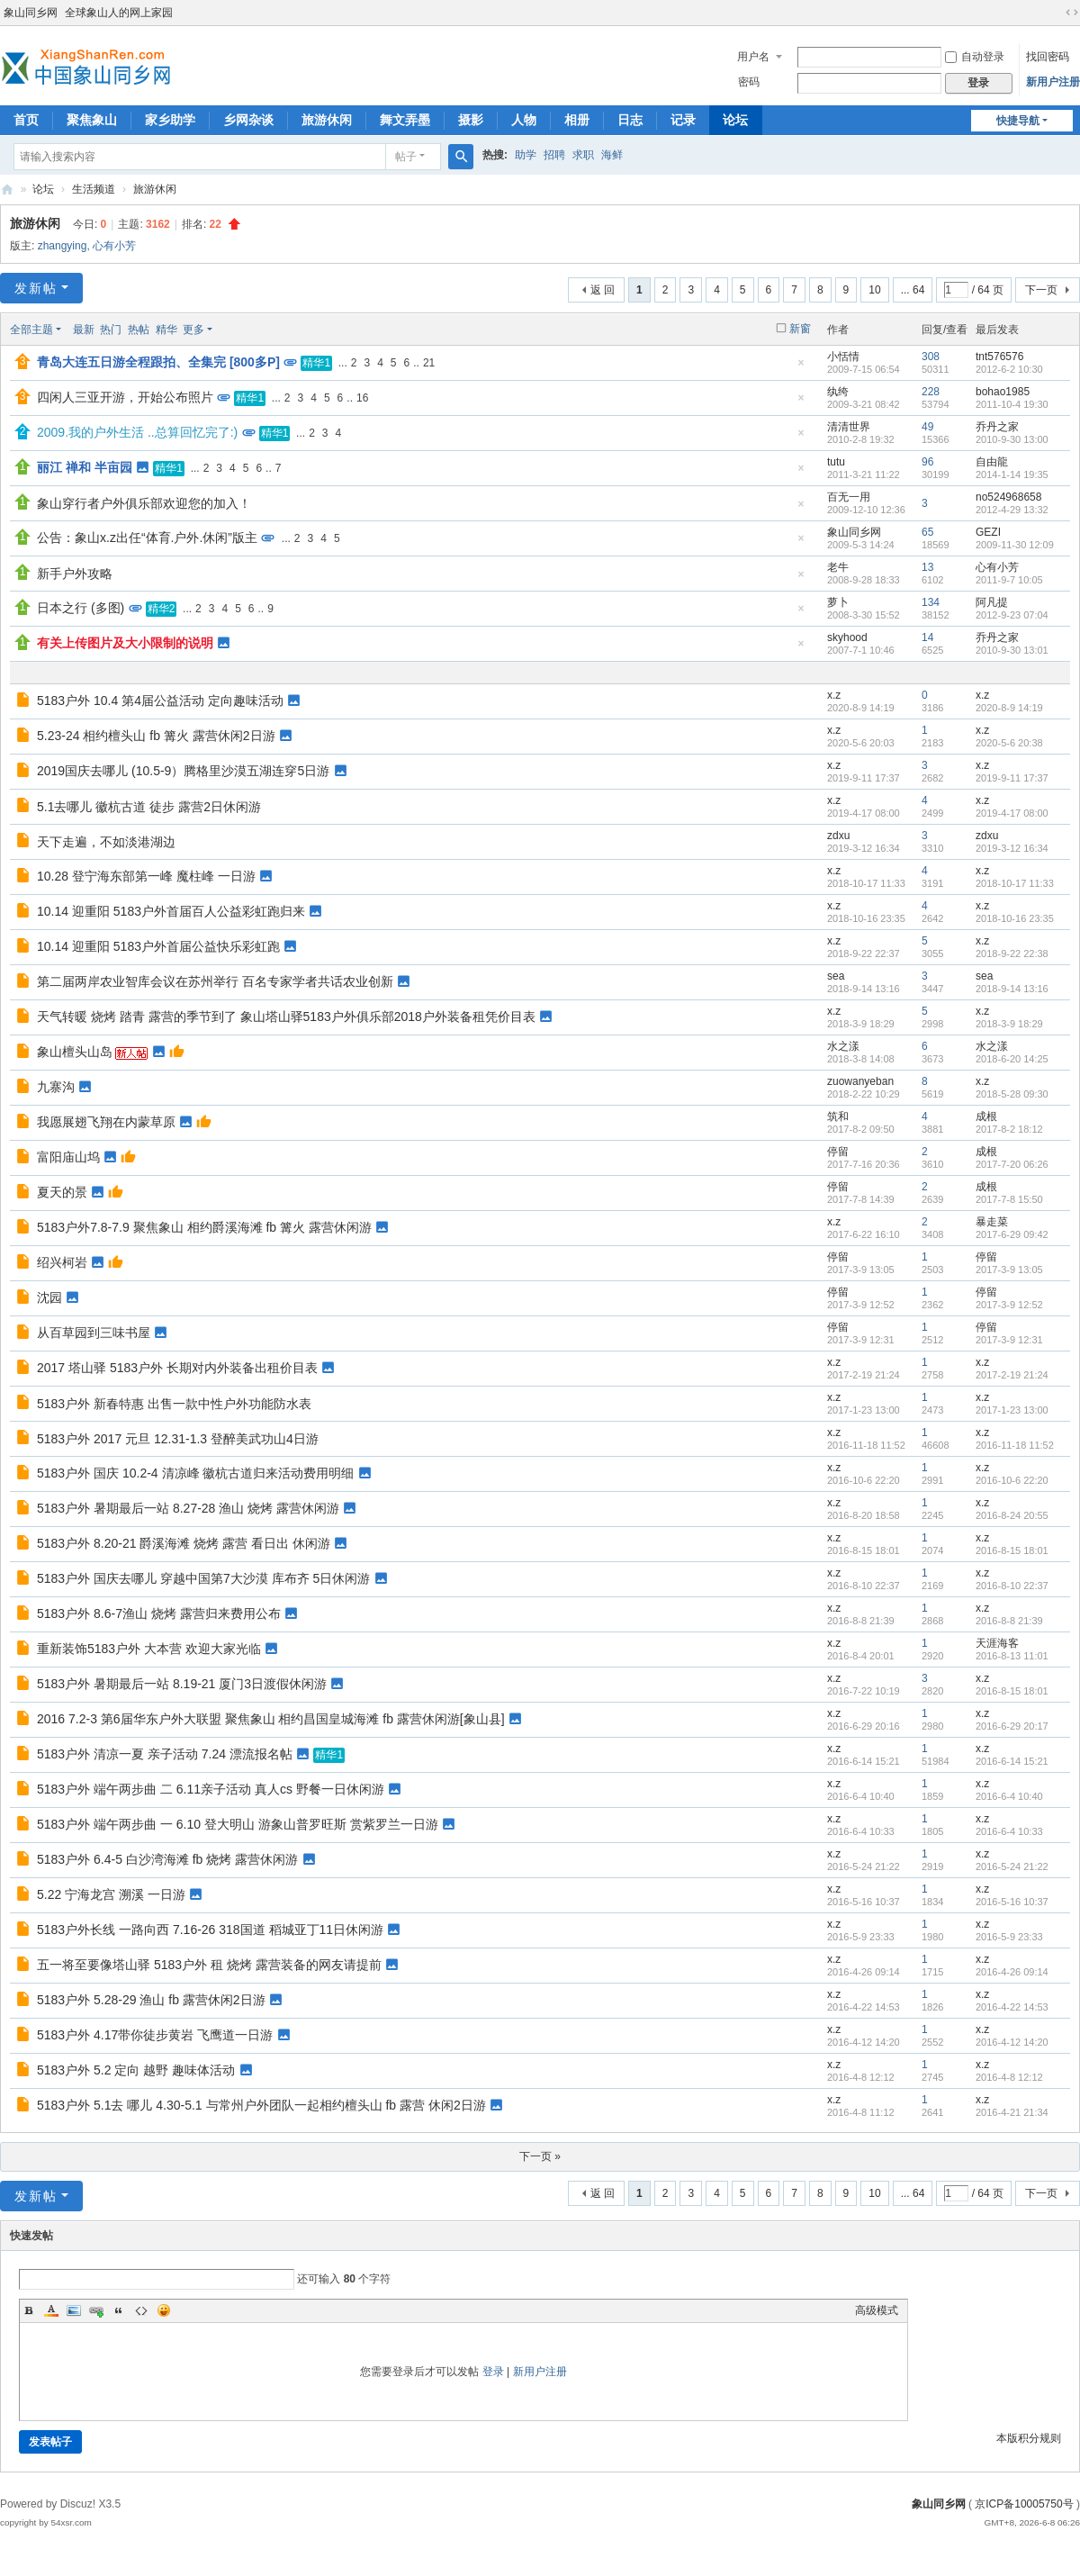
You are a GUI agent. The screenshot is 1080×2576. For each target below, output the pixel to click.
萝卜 (838, 602)
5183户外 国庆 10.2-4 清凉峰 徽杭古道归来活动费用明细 (195, 1473)
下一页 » (540, 2156)
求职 (583, 155)
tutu (836, 462)
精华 (166, 329)
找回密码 (1047, 56)
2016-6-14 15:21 (1012, 1761)
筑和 (838, 1116)
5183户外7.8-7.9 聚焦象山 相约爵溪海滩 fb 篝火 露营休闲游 (204, 1227)
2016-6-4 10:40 (1009, 1796)
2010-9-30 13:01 (1012, 650)
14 (927, 637)
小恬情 (843, 356)
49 (927, 426)
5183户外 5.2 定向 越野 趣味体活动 (136, 2070)
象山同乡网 (31, 12)
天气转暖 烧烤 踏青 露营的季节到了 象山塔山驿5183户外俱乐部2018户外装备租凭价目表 (286, 1016)
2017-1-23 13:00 (1012, 1410)
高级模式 (876, 2310)
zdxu (838, 835)
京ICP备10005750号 (1024, 2504)
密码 (749, 82)
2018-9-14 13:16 (1012, 988)
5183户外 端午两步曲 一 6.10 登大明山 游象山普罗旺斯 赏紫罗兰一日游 (237, 1824)
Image (74, 2310)
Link (96, 2310)
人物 (523, 120)
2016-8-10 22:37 (1012, 1585)
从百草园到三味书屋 (93, 1332)
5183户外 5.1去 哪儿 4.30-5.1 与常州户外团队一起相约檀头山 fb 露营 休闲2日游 (261, 2105)
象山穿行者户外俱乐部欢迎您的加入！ (144, 503)
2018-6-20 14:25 (1012, 1058)
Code (141, 2310)
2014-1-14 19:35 (1012, 474)
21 (429, 363)
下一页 (1041, 290)
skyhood (847, 637)
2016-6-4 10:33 (1009, 1831)
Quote (119, 2310)
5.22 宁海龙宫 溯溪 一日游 (111, 1894)
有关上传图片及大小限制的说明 (125, 643)
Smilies (164, 2310)
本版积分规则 (1028, 2438)
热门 (111, 329)
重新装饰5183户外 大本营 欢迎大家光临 (149, 1648)
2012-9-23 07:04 (1012, 615)
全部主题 (31, 329)
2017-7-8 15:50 (1009, 1199)
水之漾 (843, 1046)
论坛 (735, 120)
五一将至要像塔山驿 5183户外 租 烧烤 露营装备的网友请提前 (209, 1964)
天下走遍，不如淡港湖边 (106, 842)
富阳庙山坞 (68, 1157)
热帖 (138, 329)
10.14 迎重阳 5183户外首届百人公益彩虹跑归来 (171, 911)
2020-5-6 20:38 (1009, 742)
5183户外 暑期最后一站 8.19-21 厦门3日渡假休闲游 (182, 1684)
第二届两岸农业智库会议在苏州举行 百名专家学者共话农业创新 (215, 981)
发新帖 (36, 288)
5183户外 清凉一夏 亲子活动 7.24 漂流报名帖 (164, 1754)
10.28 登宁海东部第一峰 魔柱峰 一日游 (146, 876)
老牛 (838, 567)
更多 (193, 329)
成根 (986, 1116)
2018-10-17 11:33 (1015, 883)
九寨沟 (56, 1087)
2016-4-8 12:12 (1009, 2077)
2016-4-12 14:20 (1012, 2042)
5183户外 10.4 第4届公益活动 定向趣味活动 (160, 700)
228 (931, 391)
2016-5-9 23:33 (1009, 1936)
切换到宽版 (1072, 13)
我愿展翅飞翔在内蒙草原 (106, 1122)
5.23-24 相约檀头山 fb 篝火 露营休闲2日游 (156, 735)
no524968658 (1008, 497)
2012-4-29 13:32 (1012, 509)
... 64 (913, 290)
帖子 (406, 156)
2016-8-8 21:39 (1009, 1620)
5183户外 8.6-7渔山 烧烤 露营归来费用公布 (159, 1613)
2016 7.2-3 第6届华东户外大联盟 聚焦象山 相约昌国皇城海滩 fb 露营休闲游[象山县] (271, 1719)
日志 (630, 120)
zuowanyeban (860, 1081)
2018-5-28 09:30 (1012, 1094)
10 (874, 290)
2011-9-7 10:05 (1009, 579)
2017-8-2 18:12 (1009, 1129)
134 (931, 602)
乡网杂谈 (248, 120)
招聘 (554, 155)
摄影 (470, 120)
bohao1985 (1003, 391)
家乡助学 (170, 120)
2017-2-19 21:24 (1012, 1374)
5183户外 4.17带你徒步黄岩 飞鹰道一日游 (155, 2035)
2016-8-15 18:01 (1012, 1550)
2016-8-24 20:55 (1012, 1515)
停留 (838, 1151)
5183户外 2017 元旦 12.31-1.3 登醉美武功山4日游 (178, 1439)
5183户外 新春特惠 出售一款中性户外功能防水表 (174, 1403)
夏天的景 (62, 1192)
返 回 (602, 290)
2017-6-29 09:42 (1012, 1234)
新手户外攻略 (74, 573)
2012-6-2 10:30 (1009, 369)
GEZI (988, 532)
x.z (834, 695)
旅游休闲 (327, 120)
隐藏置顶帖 (801, 367)
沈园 (49, 1297)
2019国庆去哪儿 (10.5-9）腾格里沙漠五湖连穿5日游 (183, 771)
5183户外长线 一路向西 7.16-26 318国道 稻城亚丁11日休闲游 (210, 1929)
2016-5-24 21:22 (1012, 1866)
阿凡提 (992, 602)
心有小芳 (114, 246)
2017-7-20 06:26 (1012, 1164)
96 (927, 462)
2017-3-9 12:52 (1009, 1304)
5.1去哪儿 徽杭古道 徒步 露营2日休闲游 (149, 807)
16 (362, 398)
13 (927, 567)
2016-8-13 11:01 (1012, 1655)
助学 (525, 155)
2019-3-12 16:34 (1012, 848)
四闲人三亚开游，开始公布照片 (125, 397)
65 (927, 532)
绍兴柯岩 (62, 1262)
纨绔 (838, 391)
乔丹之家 (997, 426)
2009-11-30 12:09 (1015, 544)
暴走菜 (992, 1222)
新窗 (800, 328)
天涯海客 (997, 1643)
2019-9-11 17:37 (1012, 778)
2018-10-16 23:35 (1015, 918)
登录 (493, 2371)
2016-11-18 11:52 (1015, 1445)
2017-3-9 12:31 (1009, 1339)
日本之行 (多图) (80, 608)
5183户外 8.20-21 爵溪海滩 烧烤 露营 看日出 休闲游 (183, 1543)
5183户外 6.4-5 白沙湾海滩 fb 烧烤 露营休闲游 (167, 1859)
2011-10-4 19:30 (1012, 404)
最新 (83, 329)
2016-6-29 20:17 (1012, 1726)
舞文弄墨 (405, 120)
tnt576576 (999, 356)
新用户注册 (1053, 82)
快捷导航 (1018, 120)
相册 (577, 120)
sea (835, 976)
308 (931, 356)
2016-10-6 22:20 (1012, 1480)
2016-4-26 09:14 (1012, 1971)
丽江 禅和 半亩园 (84, 467)
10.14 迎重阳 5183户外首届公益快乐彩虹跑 (158, 946)
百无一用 (848, 497)
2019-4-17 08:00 (1012, 813)
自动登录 (974, 56)
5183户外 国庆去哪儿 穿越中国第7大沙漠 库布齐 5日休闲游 (203, 1578)
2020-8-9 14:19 (1009, 707)
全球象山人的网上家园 (119, 12)
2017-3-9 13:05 (1009, 1269)
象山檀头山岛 (74, 1051)
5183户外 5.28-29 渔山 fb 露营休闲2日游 (151, 2000)
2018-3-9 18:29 (1009, 1023)
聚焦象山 (92, 120)
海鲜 (612, 155)
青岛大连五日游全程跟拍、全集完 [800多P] (158, 362)
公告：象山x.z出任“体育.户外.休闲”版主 (147, 537)
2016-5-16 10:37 (1012, 1901)
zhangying (62, 246)
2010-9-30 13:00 (1012, 439)
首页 (26, 120)
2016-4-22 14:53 (1012, 2007)
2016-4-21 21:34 (1012, 2112)
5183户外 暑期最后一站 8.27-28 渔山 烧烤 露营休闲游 (188, 1508)
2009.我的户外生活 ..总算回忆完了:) (137, 432)
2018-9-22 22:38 (1012, 953)
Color (51, 2310)
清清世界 (848, 426)
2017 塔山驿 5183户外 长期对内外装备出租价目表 (177, 1367)
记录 (683, 120)
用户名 (753, 56)
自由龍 (992, 462)
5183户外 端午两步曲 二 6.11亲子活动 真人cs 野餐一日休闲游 (210, 1789)
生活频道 (93, 189)
